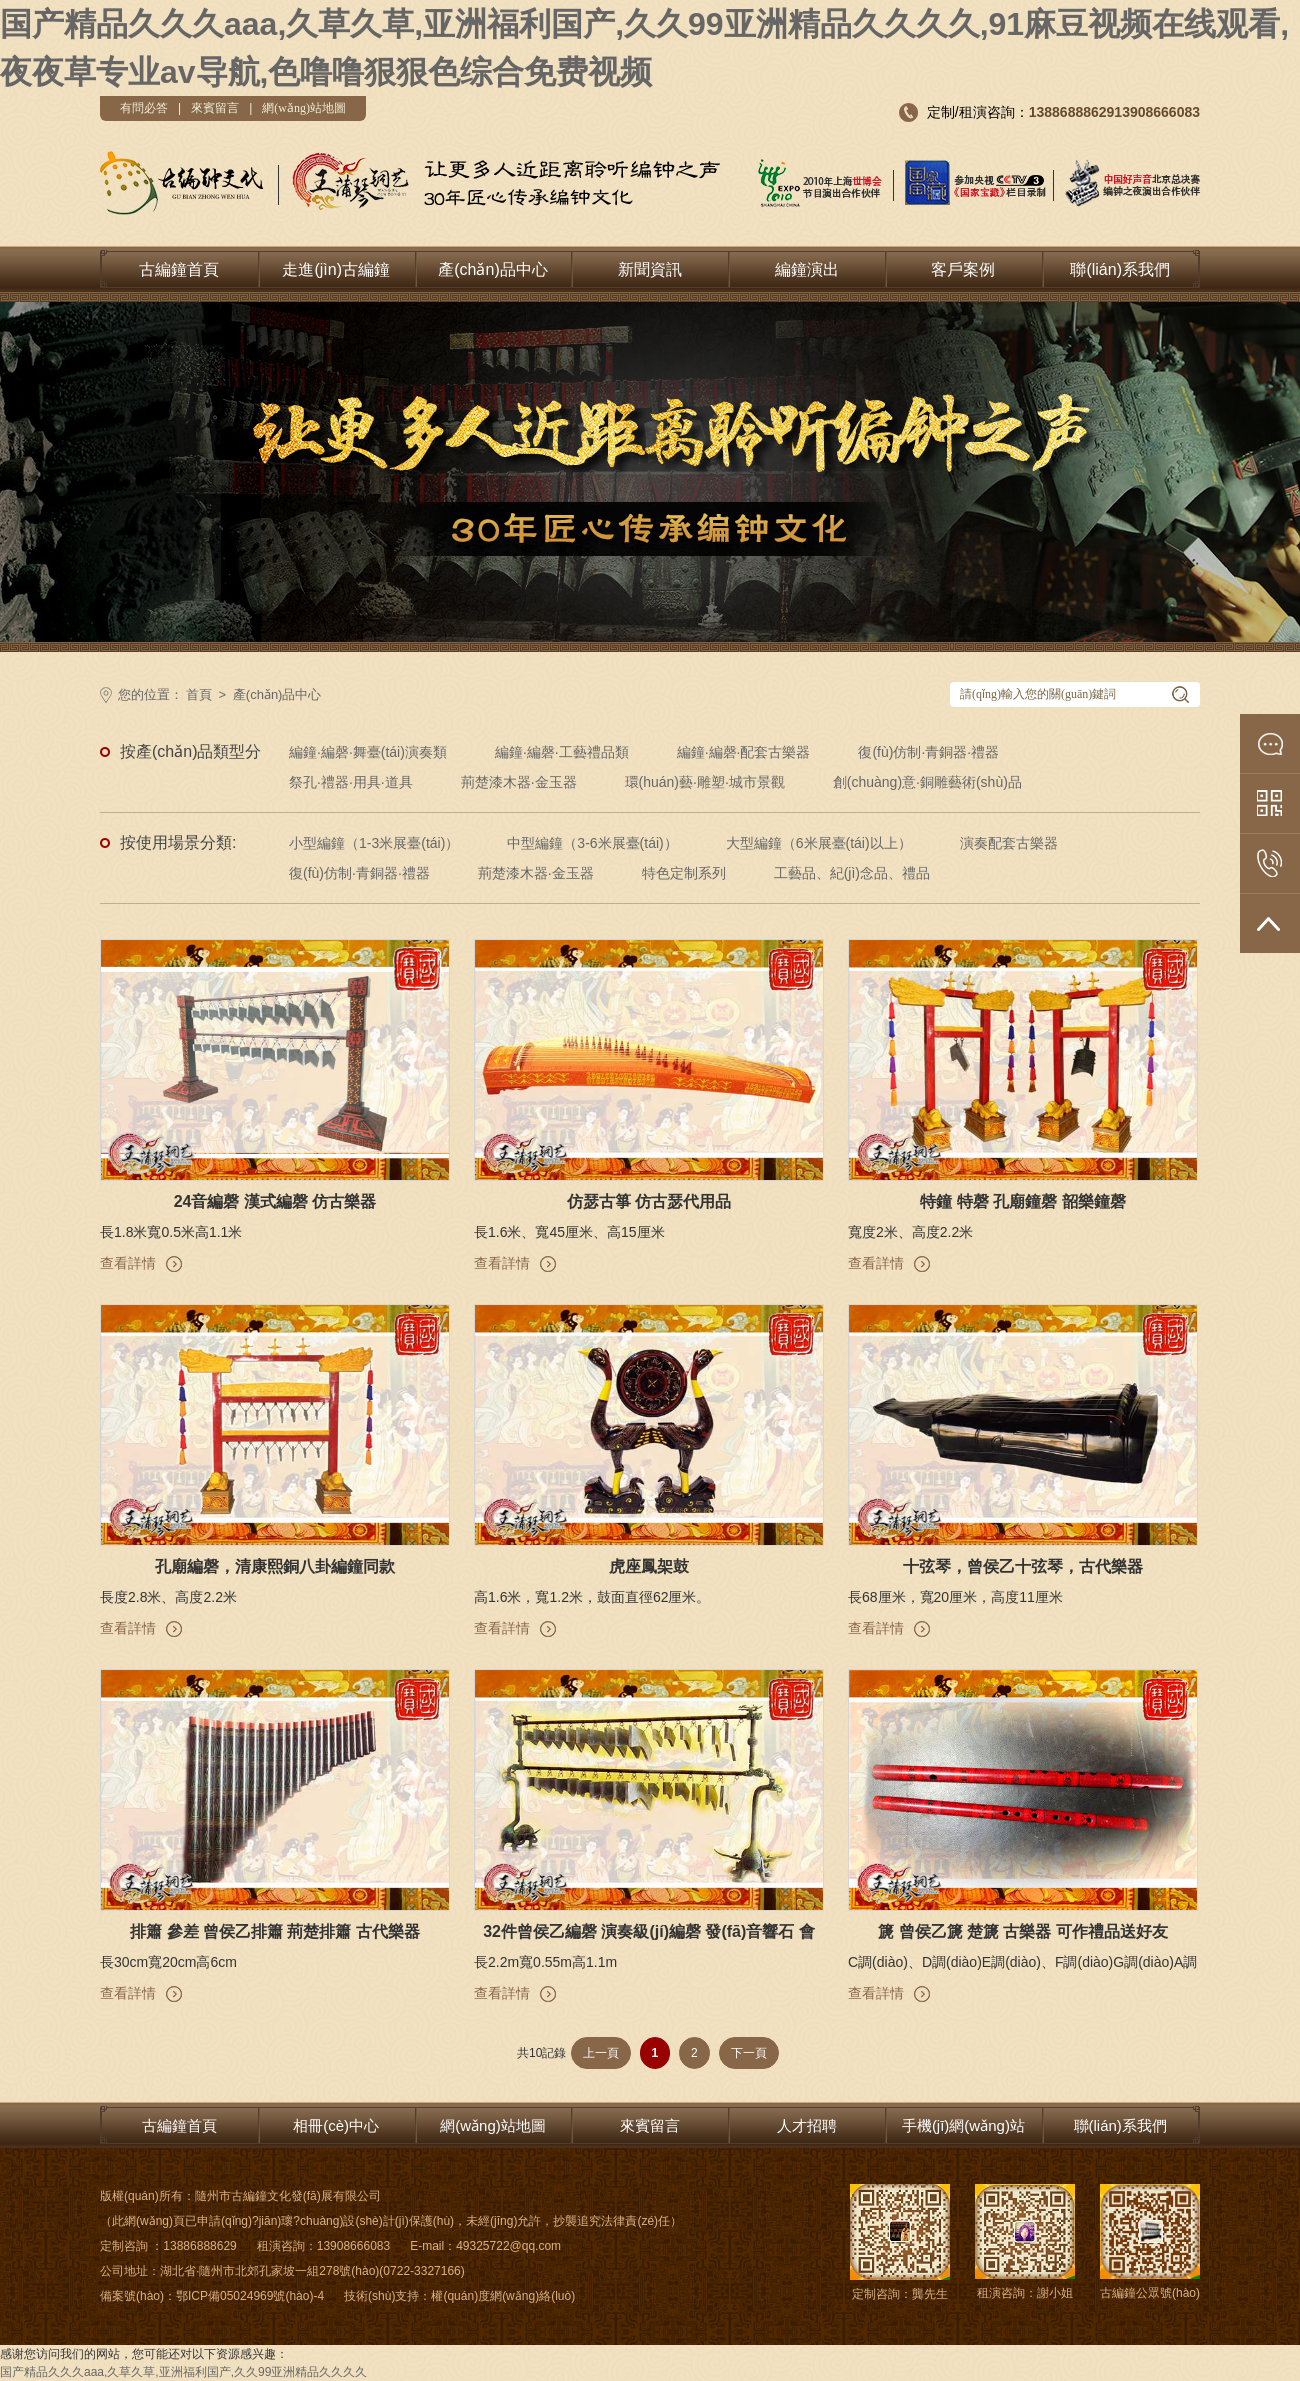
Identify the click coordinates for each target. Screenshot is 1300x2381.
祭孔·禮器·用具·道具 (351, 782)
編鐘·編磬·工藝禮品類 (562, 752)
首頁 (199, 694)
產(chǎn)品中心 (492, 269)
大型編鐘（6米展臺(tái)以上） (819, 843)
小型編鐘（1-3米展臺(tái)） (374, 843)
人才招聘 (807, 2125)
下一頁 (749, 2053)
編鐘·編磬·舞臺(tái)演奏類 (368, 752)
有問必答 (144, 108)
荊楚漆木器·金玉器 (519, 782)
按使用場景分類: (178, 842)
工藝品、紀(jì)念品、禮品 (852, 873)
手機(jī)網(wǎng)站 (963, 2125)
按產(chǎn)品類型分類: (190, 755)
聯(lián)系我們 (1120, 269)
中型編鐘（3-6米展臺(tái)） (592, 843)
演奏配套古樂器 (1009, 843)
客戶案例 (963, 269)
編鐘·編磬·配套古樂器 (744, 752)
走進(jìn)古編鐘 (336, 269)
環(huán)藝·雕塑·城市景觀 (705, 782)
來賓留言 (215, 108)
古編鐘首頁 (179, 269)
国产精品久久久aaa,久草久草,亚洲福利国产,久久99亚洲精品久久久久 (183, 2372)
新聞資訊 (650, 269)
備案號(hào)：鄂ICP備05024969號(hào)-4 (212, 2296)
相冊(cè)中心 (336, 2125)
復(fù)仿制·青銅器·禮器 (928, 752)
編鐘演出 (807, 269)
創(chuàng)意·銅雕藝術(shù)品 (927, 782)
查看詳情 (128, 1263)
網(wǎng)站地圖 (304, 108)
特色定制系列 (684, 873)
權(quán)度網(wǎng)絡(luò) (503, 2296)
